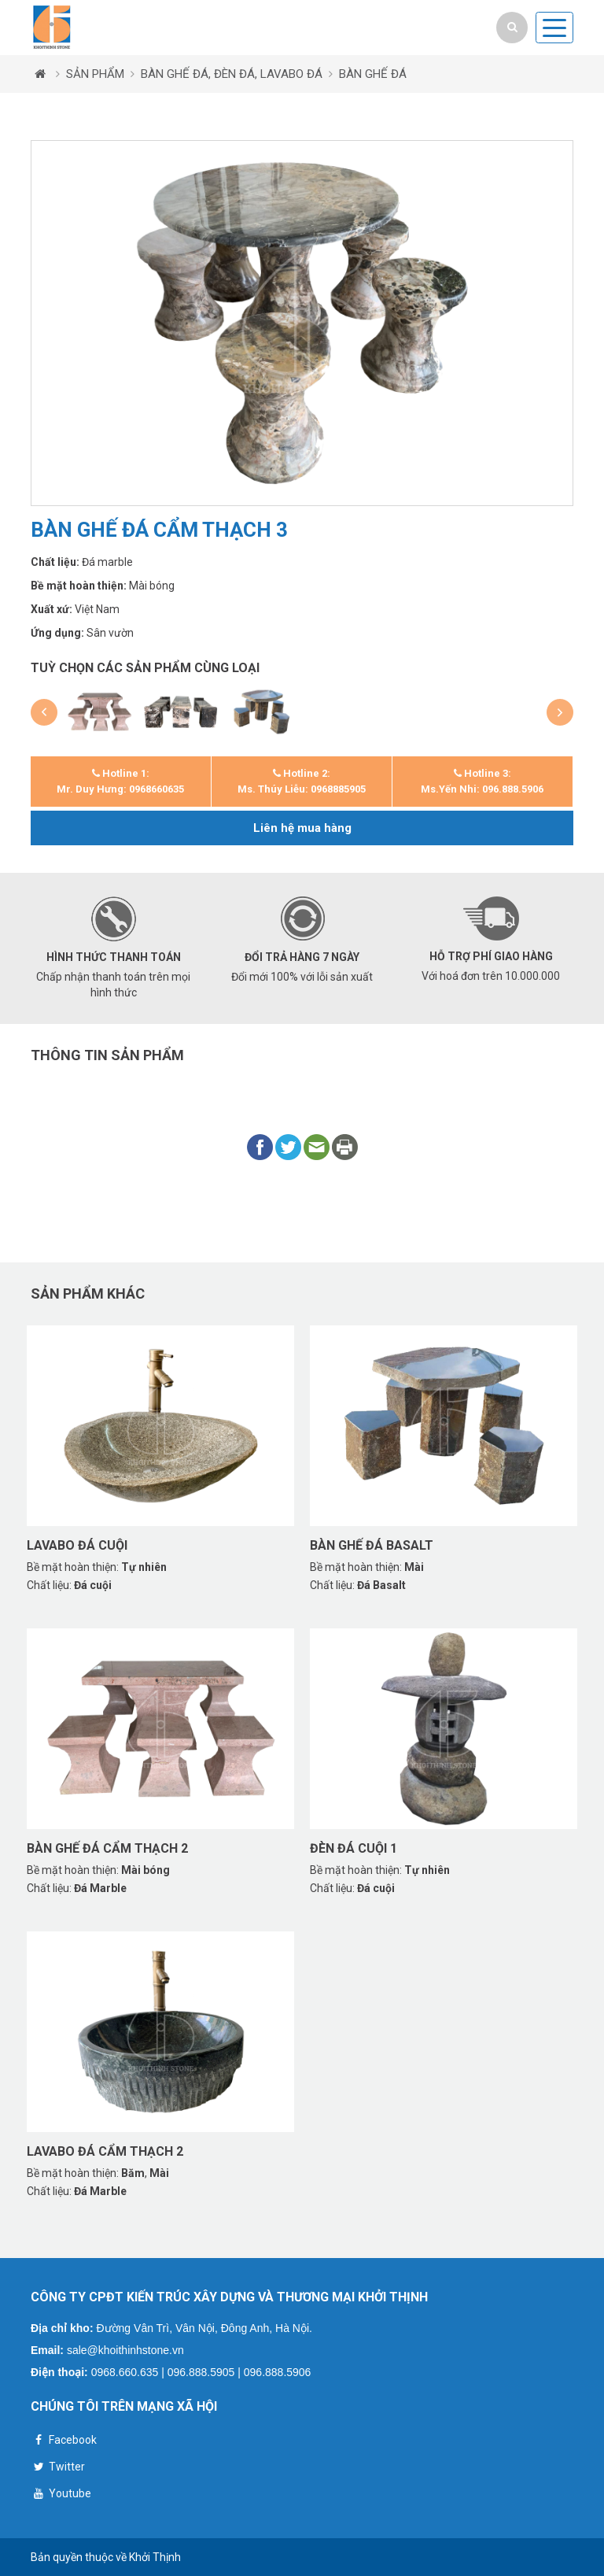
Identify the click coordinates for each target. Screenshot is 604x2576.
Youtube (61, 2495)
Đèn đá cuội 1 (353, 1848)
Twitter (58, 2468)
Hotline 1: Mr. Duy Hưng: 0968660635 (120, 781)
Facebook (64, 2442)
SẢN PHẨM (95, 74)
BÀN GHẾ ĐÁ (373, 74)
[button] (44, 712)
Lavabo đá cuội (77, 1545)
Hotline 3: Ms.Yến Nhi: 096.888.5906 (482, 781)
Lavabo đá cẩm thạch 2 (105, 2151)
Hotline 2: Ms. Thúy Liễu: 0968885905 (302, 781)
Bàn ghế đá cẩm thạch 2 (107, 1848)
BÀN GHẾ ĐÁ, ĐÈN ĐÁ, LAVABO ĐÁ (231, 74)
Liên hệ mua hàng (302, 828)
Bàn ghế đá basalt (371, 1545)
